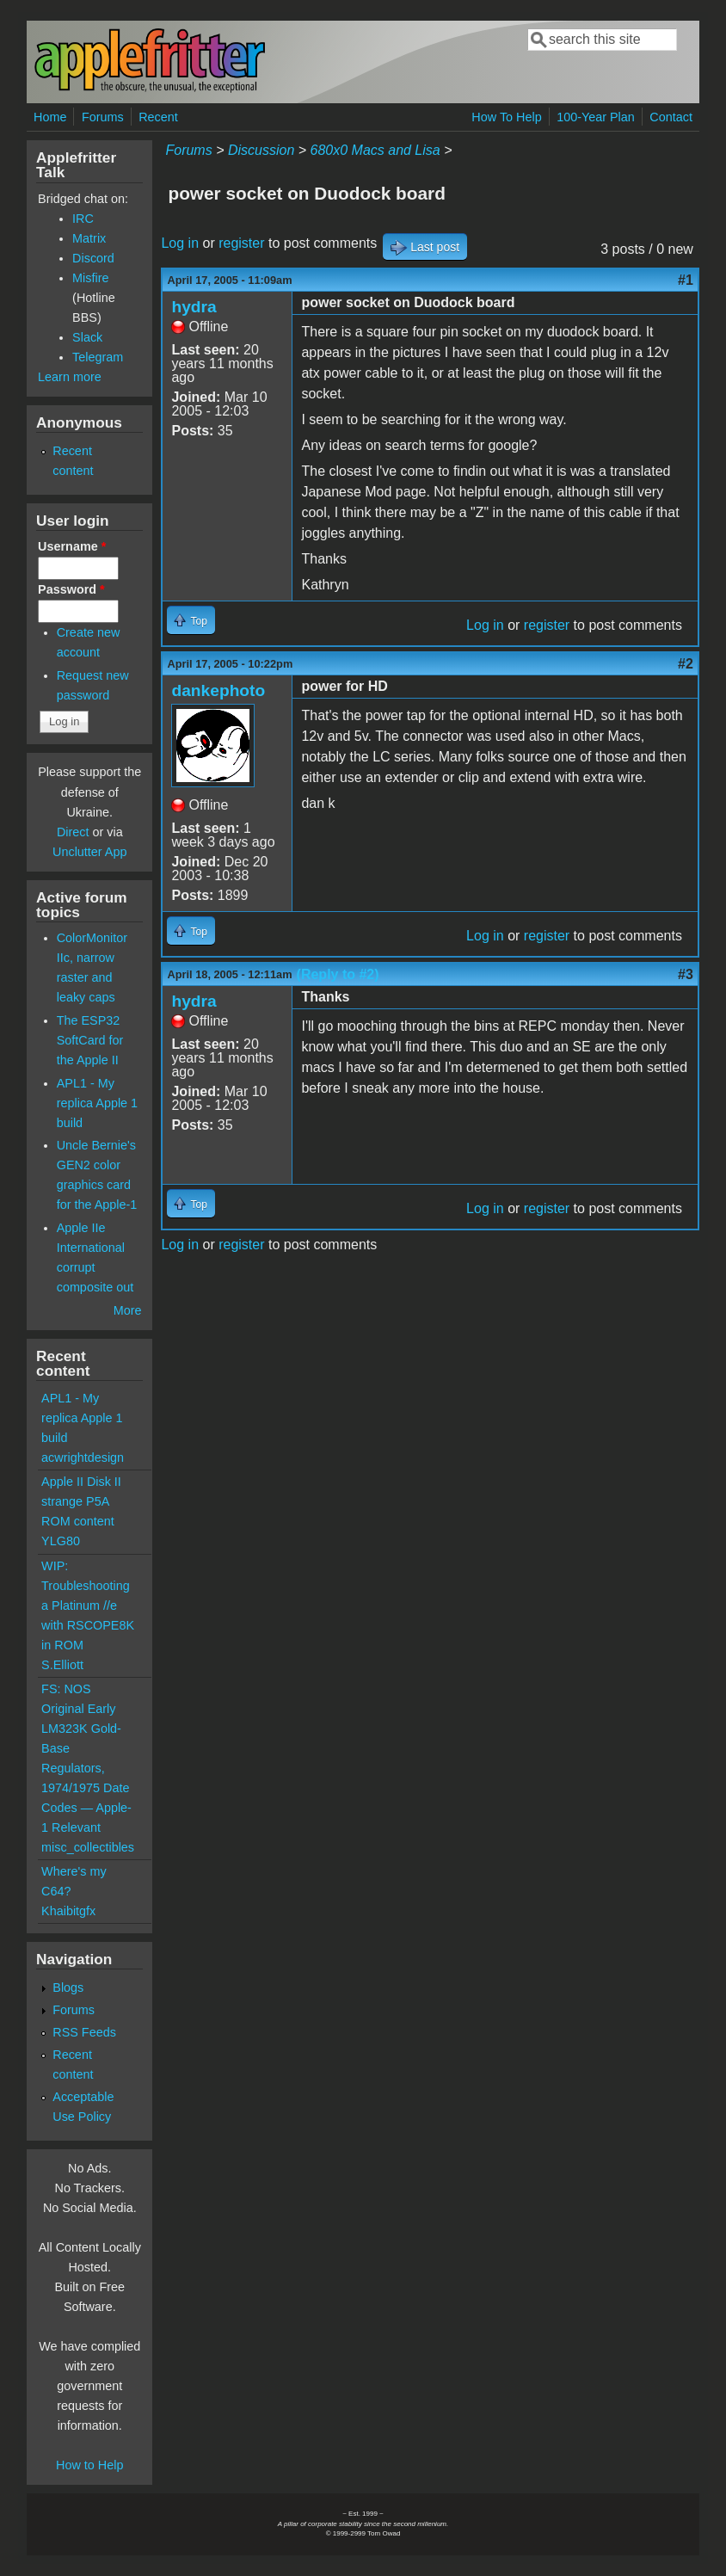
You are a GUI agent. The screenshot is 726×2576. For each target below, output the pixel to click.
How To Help (506, 117)
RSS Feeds (84, 2032)
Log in (180, 243)
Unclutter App (89, 852)
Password (71, 589)
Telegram (97, 357)
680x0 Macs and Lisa (375, 150)
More (128, 1310)
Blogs (67, 1987)
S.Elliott (62, 1665)
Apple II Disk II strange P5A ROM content (81, 1501)
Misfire (90, 278)
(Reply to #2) (338, 974)
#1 (685, 280)
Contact (670, 117)
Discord (93, 258)
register (241, 243)
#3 (685, 974)
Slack (87, 337)
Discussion (261, 150)
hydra (193, 307)
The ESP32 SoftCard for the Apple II (90, 1040)
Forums (103, 117)
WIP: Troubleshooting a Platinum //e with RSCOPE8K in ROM (87, 1605)
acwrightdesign (82, 1457)
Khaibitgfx (68, 1911)
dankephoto (218, 690)
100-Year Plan (596, 117)
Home (50, 117)
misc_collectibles (87, 1847)
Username (72, 546)
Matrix (89, 238)
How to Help (89, 2465)
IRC (83, 218)
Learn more (70, 377)
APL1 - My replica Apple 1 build (97, 1103)
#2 (685, 663)
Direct (73, 832)
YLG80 (60, 1541)
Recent (158, 117)
